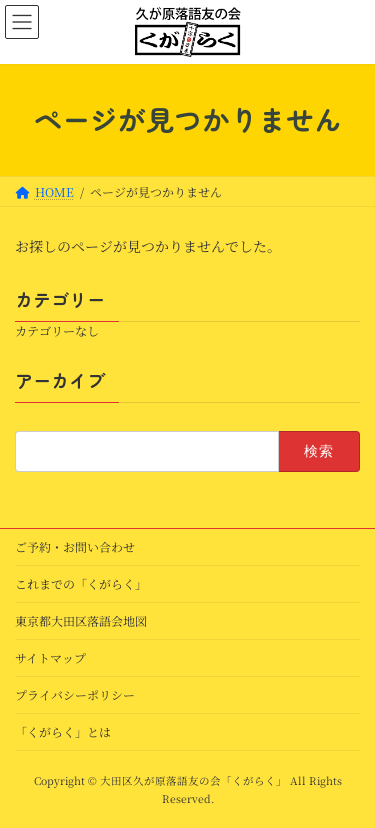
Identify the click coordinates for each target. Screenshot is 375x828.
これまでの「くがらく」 (81, 583)
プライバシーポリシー (75, 694)
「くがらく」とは (63, 731)
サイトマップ (50, 657)
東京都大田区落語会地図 (81, 620)
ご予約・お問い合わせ (75, 546)
